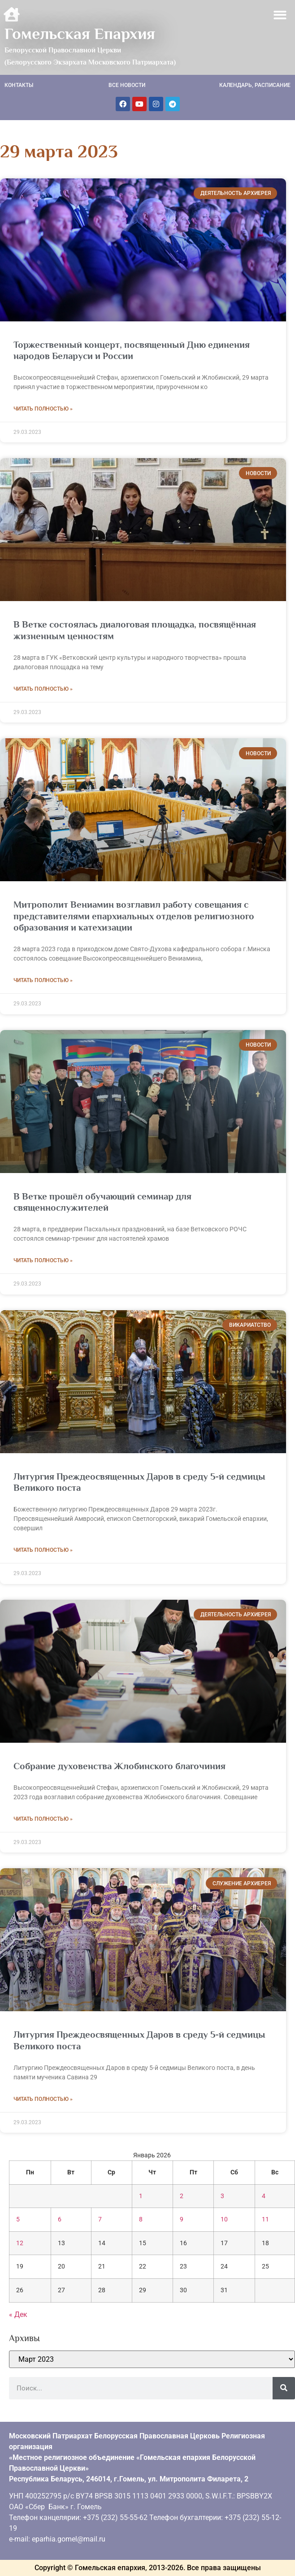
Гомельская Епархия (79, 34)
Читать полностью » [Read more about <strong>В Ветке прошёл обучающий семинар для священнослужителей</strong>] (43, 1260)
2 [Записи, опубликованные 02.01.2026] (181, 2196)
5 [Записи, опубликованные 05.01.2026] (18, 2219)
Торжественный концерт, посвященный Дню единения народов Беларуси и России (131, 350)
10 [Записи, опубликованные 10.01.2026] (224, 2219)
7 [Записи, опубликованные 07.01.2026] (100, 2219)
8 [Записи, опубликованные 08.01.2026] (141, 2219)
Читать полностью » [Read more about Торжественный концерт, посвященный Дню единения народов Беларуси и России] (43, 409)
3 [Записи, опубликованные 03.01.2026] (222, 2196)
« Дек (18, 2314)
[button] (280, 15)
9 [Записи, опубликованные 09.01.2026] (181, 2219)
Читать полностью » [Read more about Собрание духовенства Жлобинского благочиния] (43, 1819)
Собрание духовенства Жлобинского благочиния (119, 1766)
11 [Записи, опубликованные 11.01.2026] (265, 2219)
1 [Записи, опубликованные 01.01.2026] (141, 2196)
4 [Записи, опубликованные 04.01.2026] (263, 2196)
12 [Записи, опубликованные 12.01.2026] (19, 2243)
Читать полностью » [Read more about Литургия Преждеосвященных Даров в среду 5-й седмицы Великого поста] (43, 1550)
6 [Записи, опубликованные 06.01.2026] (59, 2219)
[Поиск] (284, 2388)
